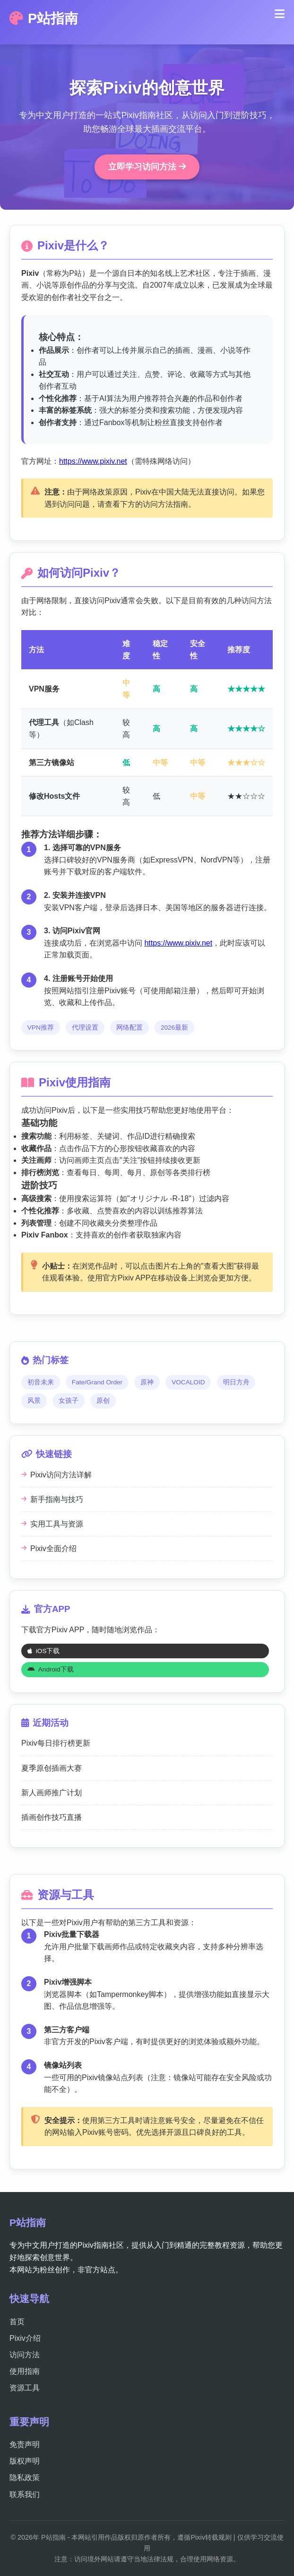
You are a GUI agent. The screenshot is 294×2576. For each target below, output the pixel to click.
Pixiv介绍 (25, 2338)
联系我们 (24, 2495)
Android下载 (50, 1669)
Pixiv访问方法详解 (56, 1475)
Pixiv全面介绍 (49, 1548)
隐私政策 (24, 2478)
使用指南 (24, 2371)
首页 (17, 2322)
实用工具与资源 (52, 1524)
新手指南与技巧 (52, 1499)
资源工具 (24, 2388)
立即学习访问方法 (147, 166)
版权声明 (24, 2461)
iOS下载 (43, 1651)
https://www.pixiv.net (93, 461)
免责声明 (24, 2444)
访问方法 (24, 2355)
